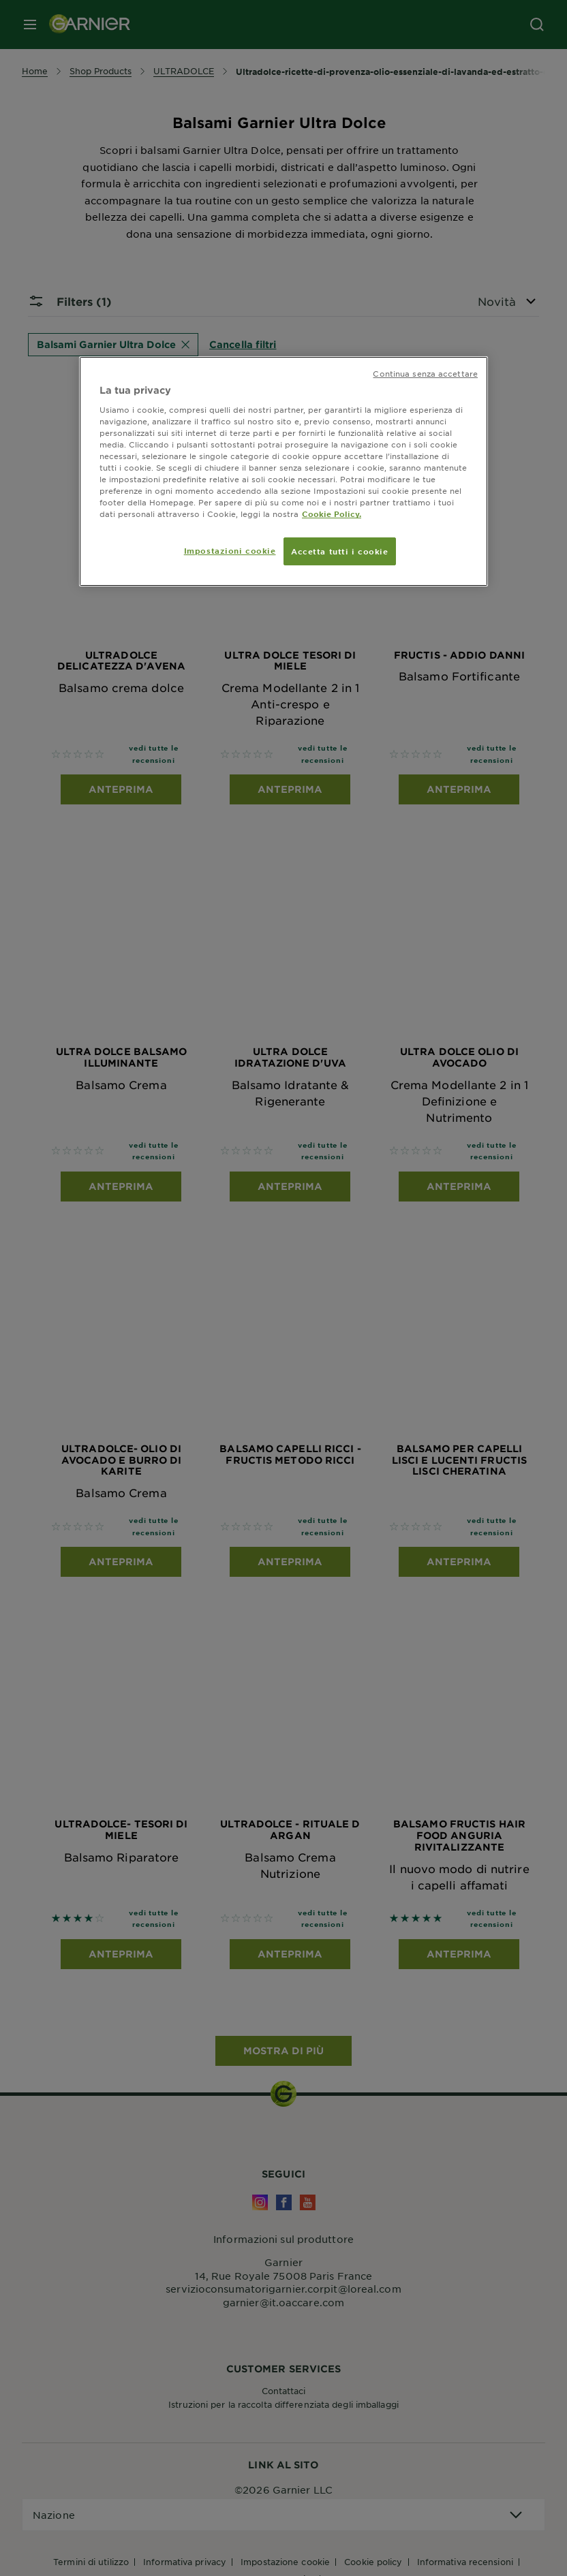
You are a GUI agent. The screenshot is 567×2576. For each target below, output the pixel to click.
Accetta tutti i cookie (339, 551)
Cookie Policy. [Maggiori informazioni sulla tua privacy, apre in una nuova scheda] (331, 513)
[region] (283, 471)
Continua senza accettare (425, 373)
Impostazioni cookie (230, 550)
